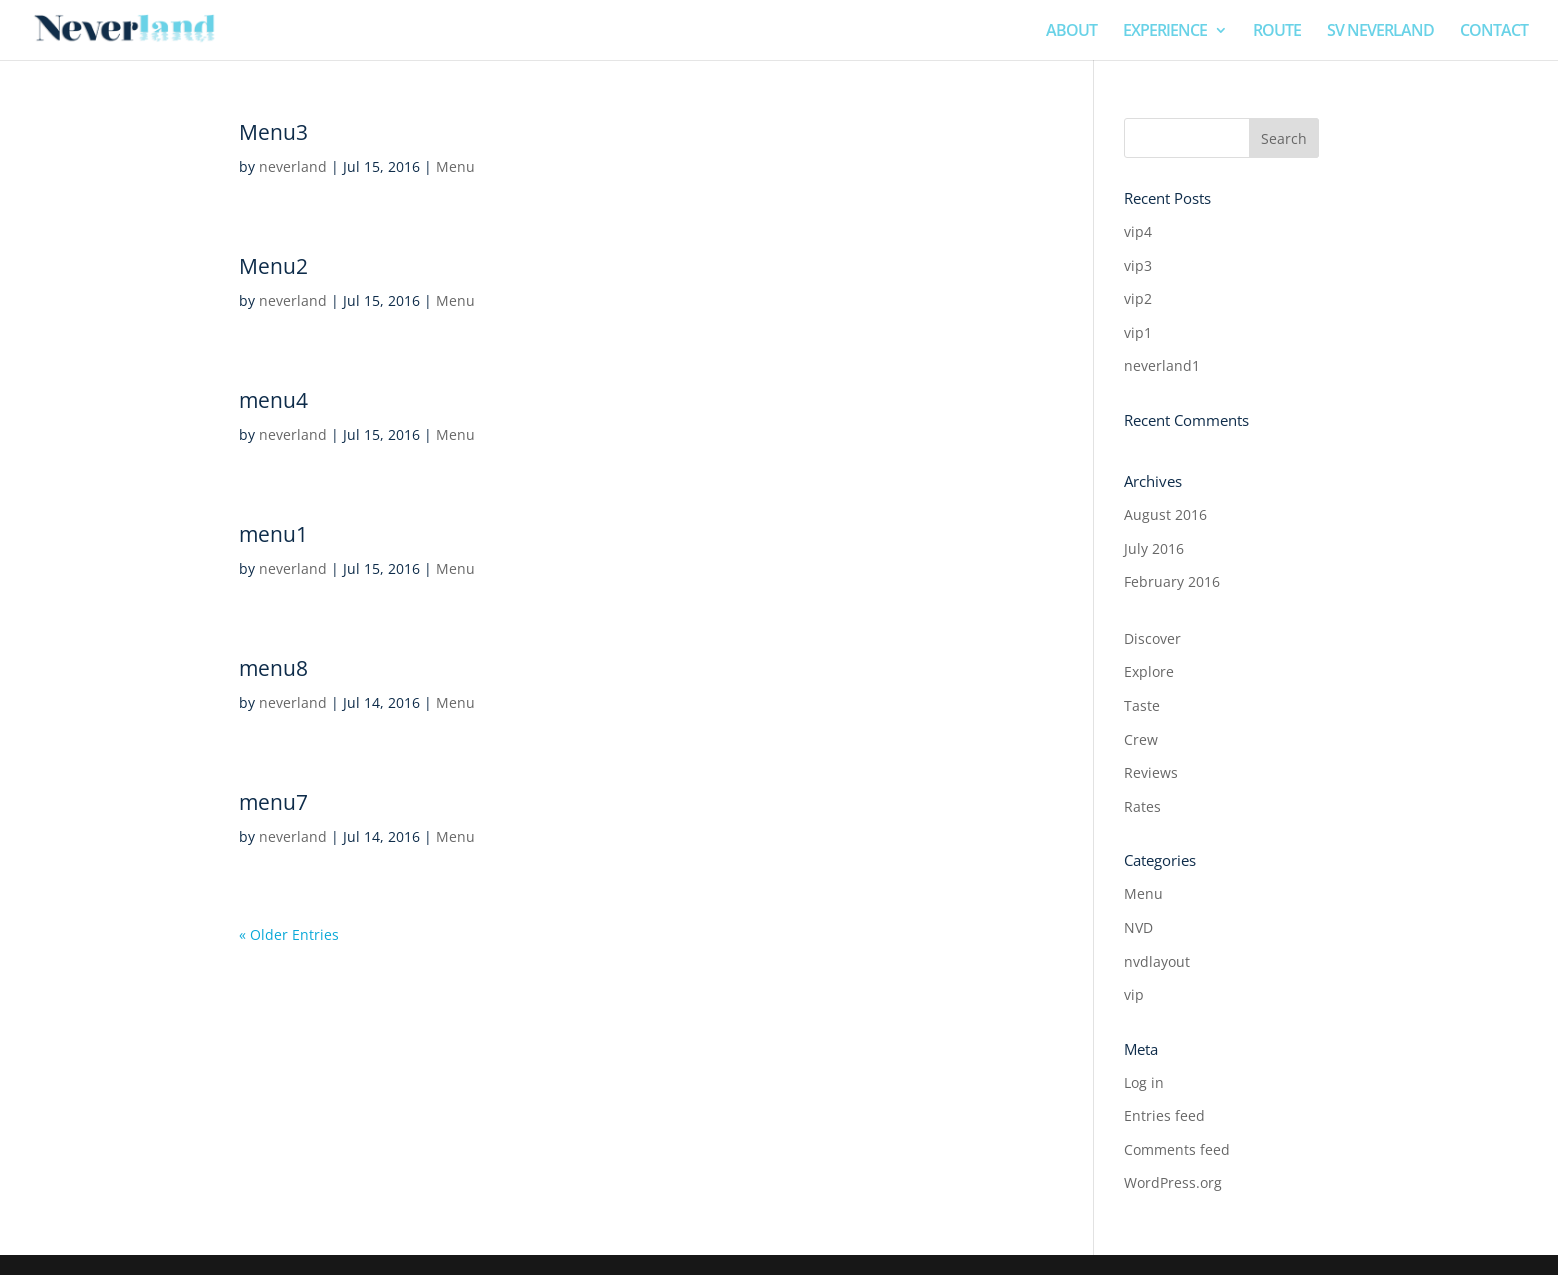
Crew (1141, 739)
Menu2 (273, 266)
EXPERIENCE (1165, 32)
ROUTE (1277, 32)
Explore (1149, 671)
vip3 (1138, 265)
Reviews (1151, 772)
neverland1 (1162, 365)
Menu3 (273, 132)
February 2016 (1172, 581)
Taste (1142, 705)
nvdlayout (1157, 961)
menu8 (273, 668)
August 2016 (1165, 514)
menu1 (273, 534)
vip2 (1138, 298)
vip (1134, 994)
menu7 (273, 802)
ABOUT (1071, 32)
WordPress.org (1173, 1182)
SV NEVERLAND (1380, 32)
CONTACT (1494, 32)
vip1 (1138, 332)
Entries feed (1164, 1115)
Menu (455, 166)
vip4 (1138, 231)
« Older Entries (289, 934)
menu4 (273, 400)
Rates (1142, 806)
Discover (1152, 638)
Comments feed (1177, 1149)
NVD (1138, 927)
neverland (293, 166)
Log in (1144, 1082)
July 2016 (1154, 548)
